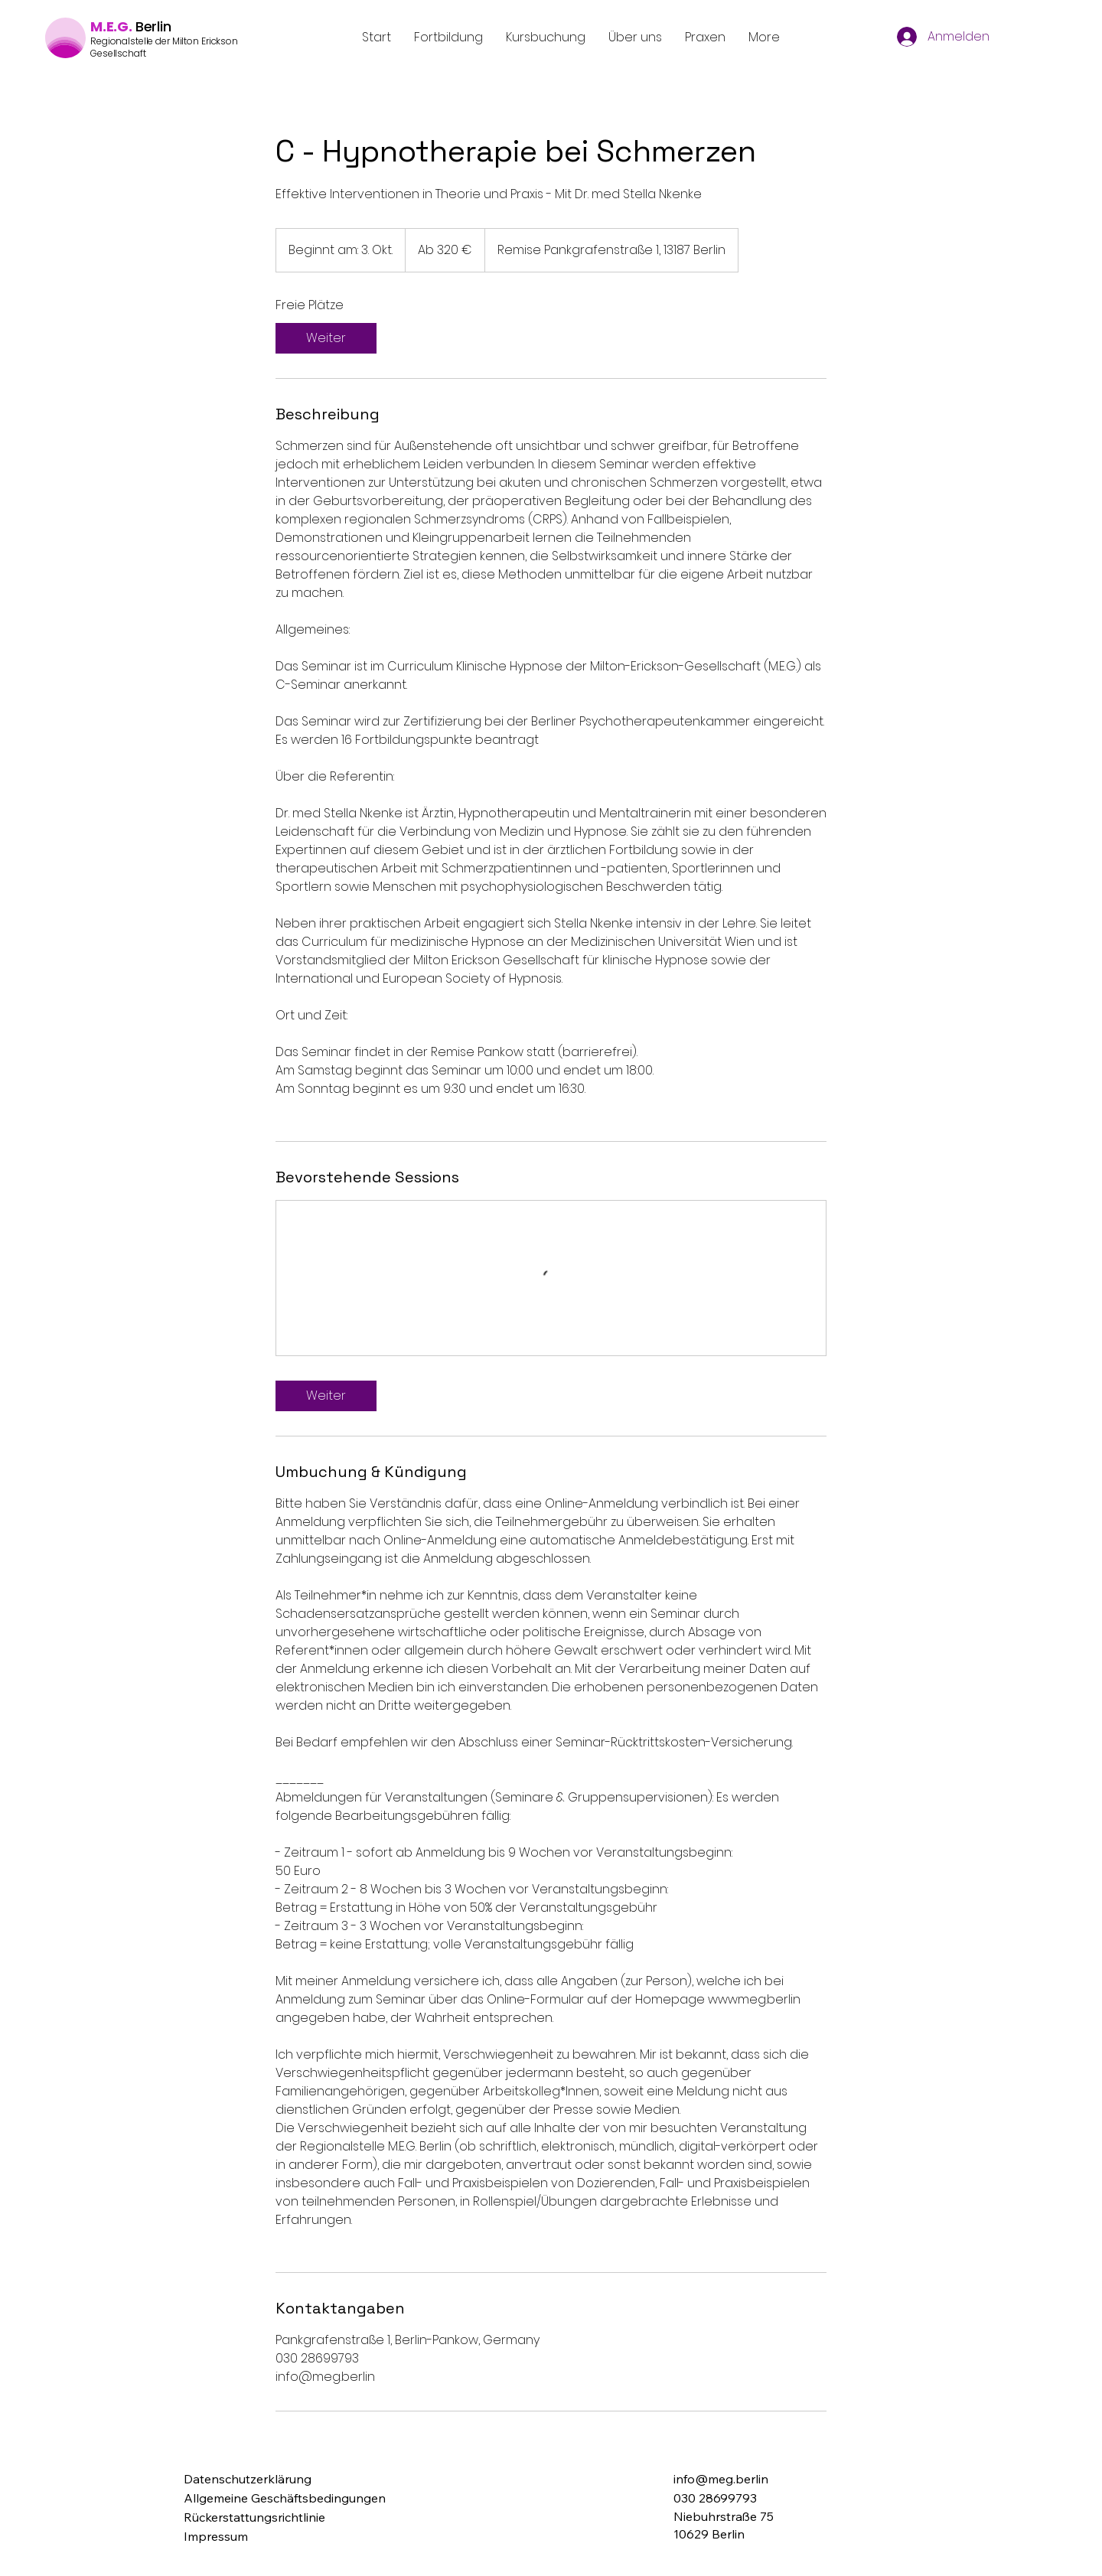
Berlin (153, 26)
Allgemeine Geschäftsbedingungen (285, 2498)
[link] (326, 338)
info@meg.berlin (720, 2478)
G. (124, 26)
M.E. (103, 26)
